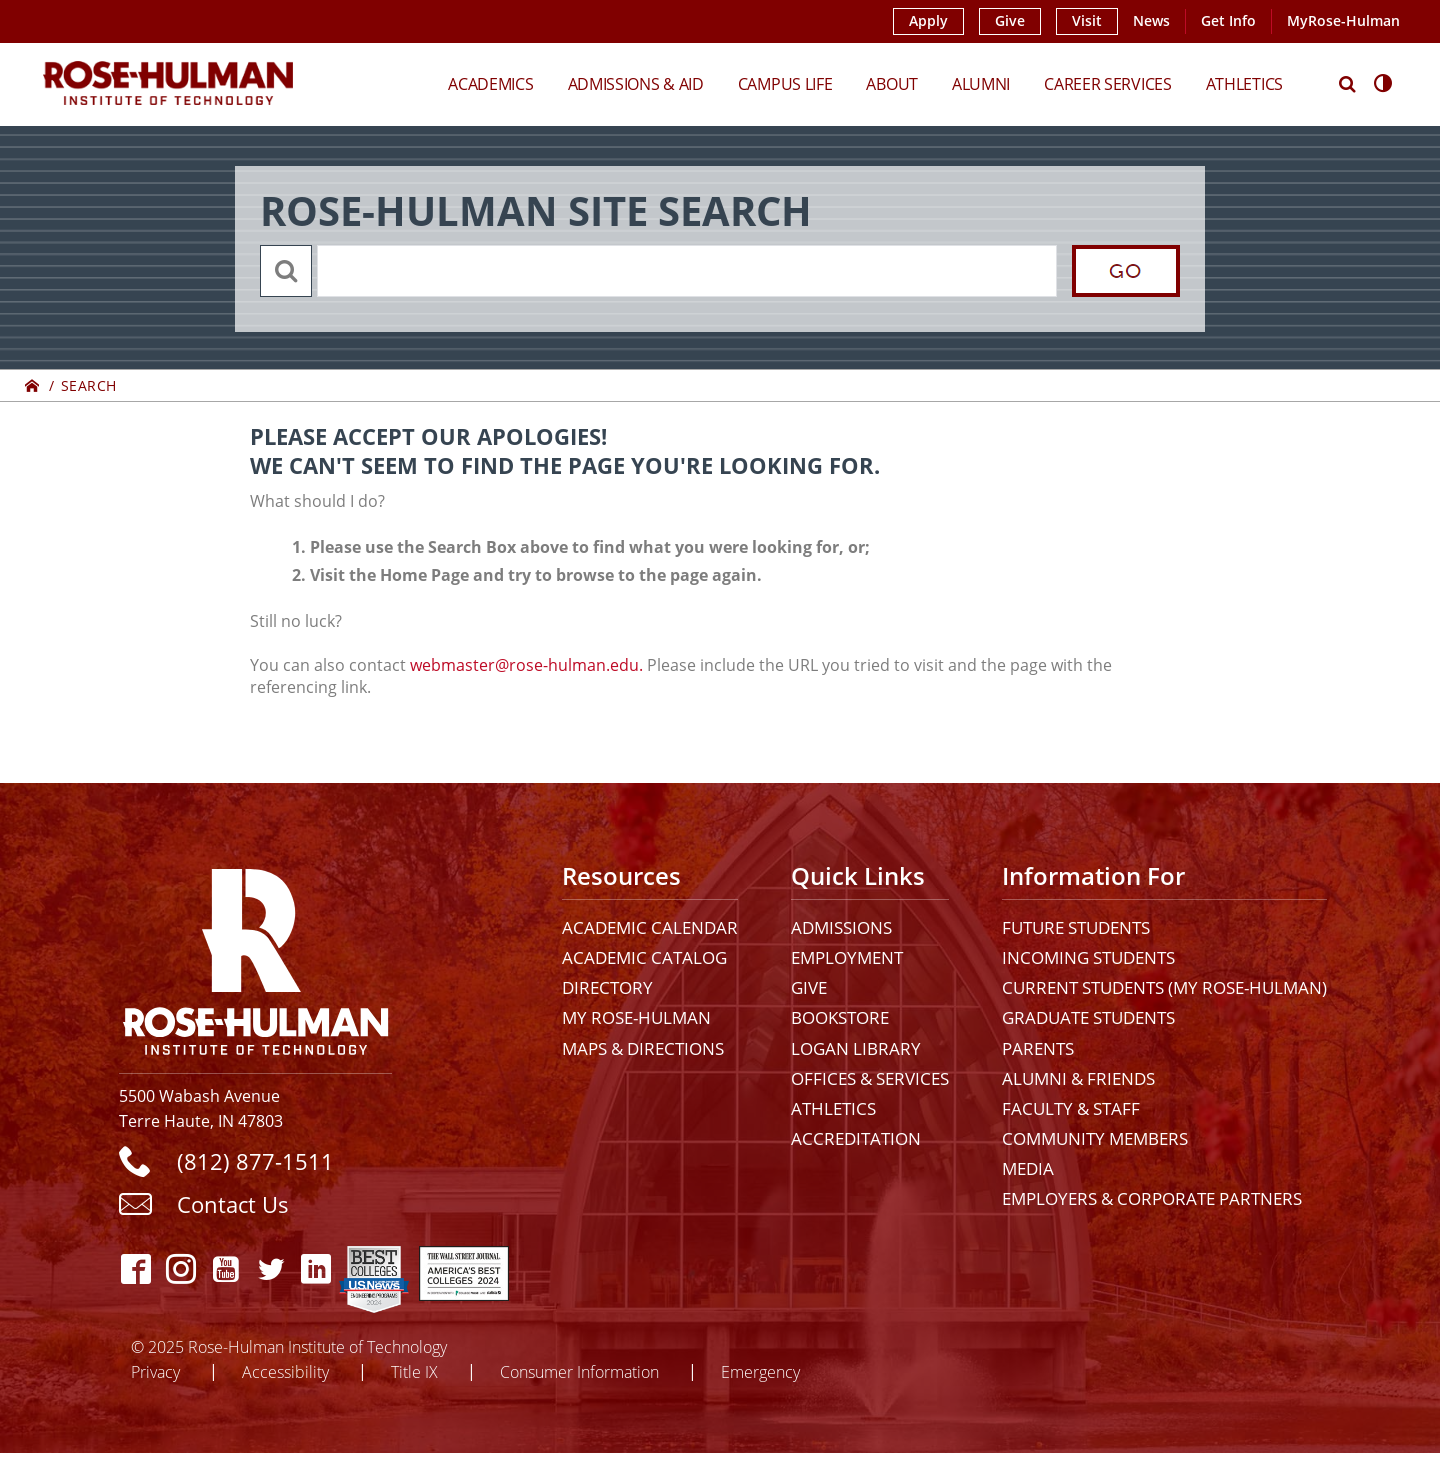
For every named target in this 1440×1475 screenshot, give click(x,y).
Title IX (414, 1371)
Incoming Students (1088, 957)
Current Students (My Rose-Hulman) (1164, 987)
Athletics (1244, 84)
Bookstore (840, 1017)
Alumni (981, 84)
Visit (1087, 21)
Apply (928, 21)
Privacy (155, 1371)
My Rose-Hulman (636, 1017)
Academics (490, 84)
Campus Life (785, 84)
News (1151, 21)
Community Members (1095, 1138)
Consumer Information (579, 1371)
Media (1028, 1168)
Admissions (841, 927)
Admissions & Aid (636, 84)
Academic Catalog (644, 957)
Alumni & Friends (1078, 1078)
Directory (607, 987)
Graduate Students (1088, 1017)
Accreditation (856, 1138)
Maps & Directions (643, 1048)
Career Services (1108, 84)
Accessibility (285, 1371)
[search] (685, 271)
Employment (847, 957)
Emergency (760, 1371)
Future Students (1076, 927)
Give (1010, 21)
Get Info (1228, 21)
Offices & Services (870, 1078)
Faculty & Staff (1071, 1108)
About (892, 84)
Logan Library (856, 1048)
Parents (1038, 1048)
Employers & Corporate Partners (1152, 1198)
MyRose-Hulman (1343, 21)
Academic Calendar (650, 927)
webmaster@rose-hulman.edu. (526, 665)
